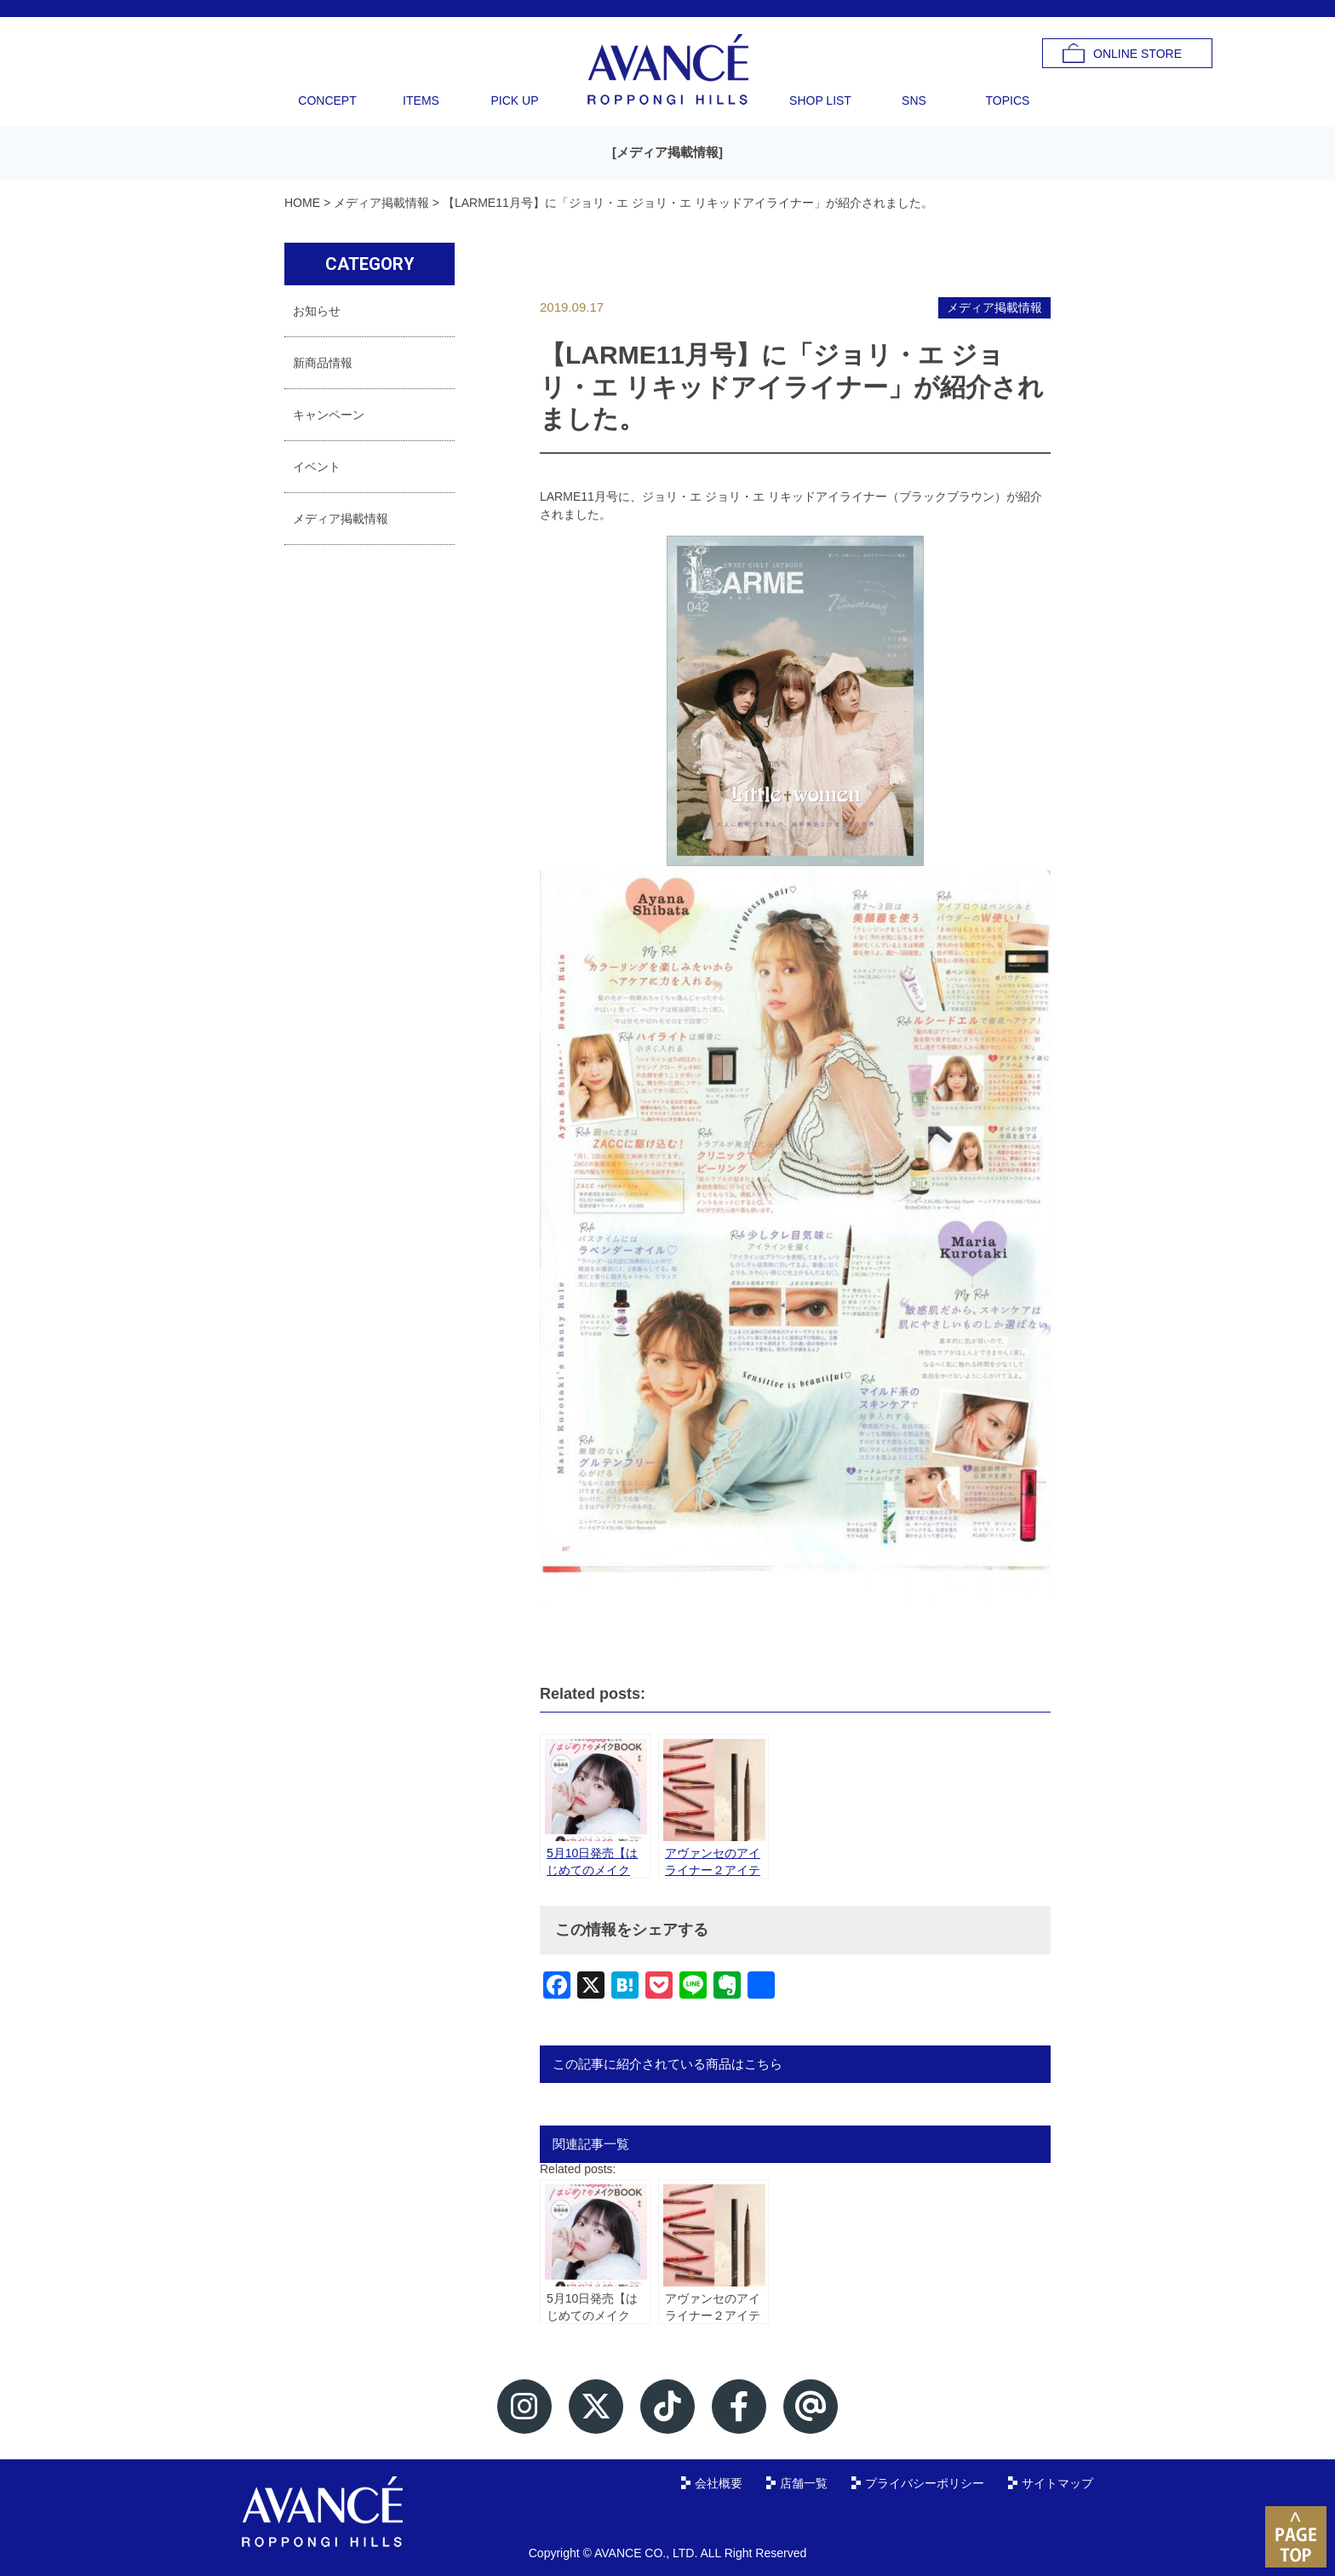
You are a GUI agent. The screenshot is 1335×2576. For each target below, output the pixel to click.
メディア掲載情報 (667, 152)
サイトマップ (1057, 2483)
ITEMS (421, 100)
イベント (317, 466)
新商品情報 (322, 363)
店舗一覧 (804, 2483)
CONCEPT (327, 100)
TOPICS (1008, 100)
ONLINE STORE (1137, 53)
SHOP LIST (820, 100)
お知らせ (317, 311)
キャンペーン (328, 415)
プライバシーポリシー (924, 2483)
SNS (914, 100)
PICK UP (514, 100)
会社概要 (718, 2483)
